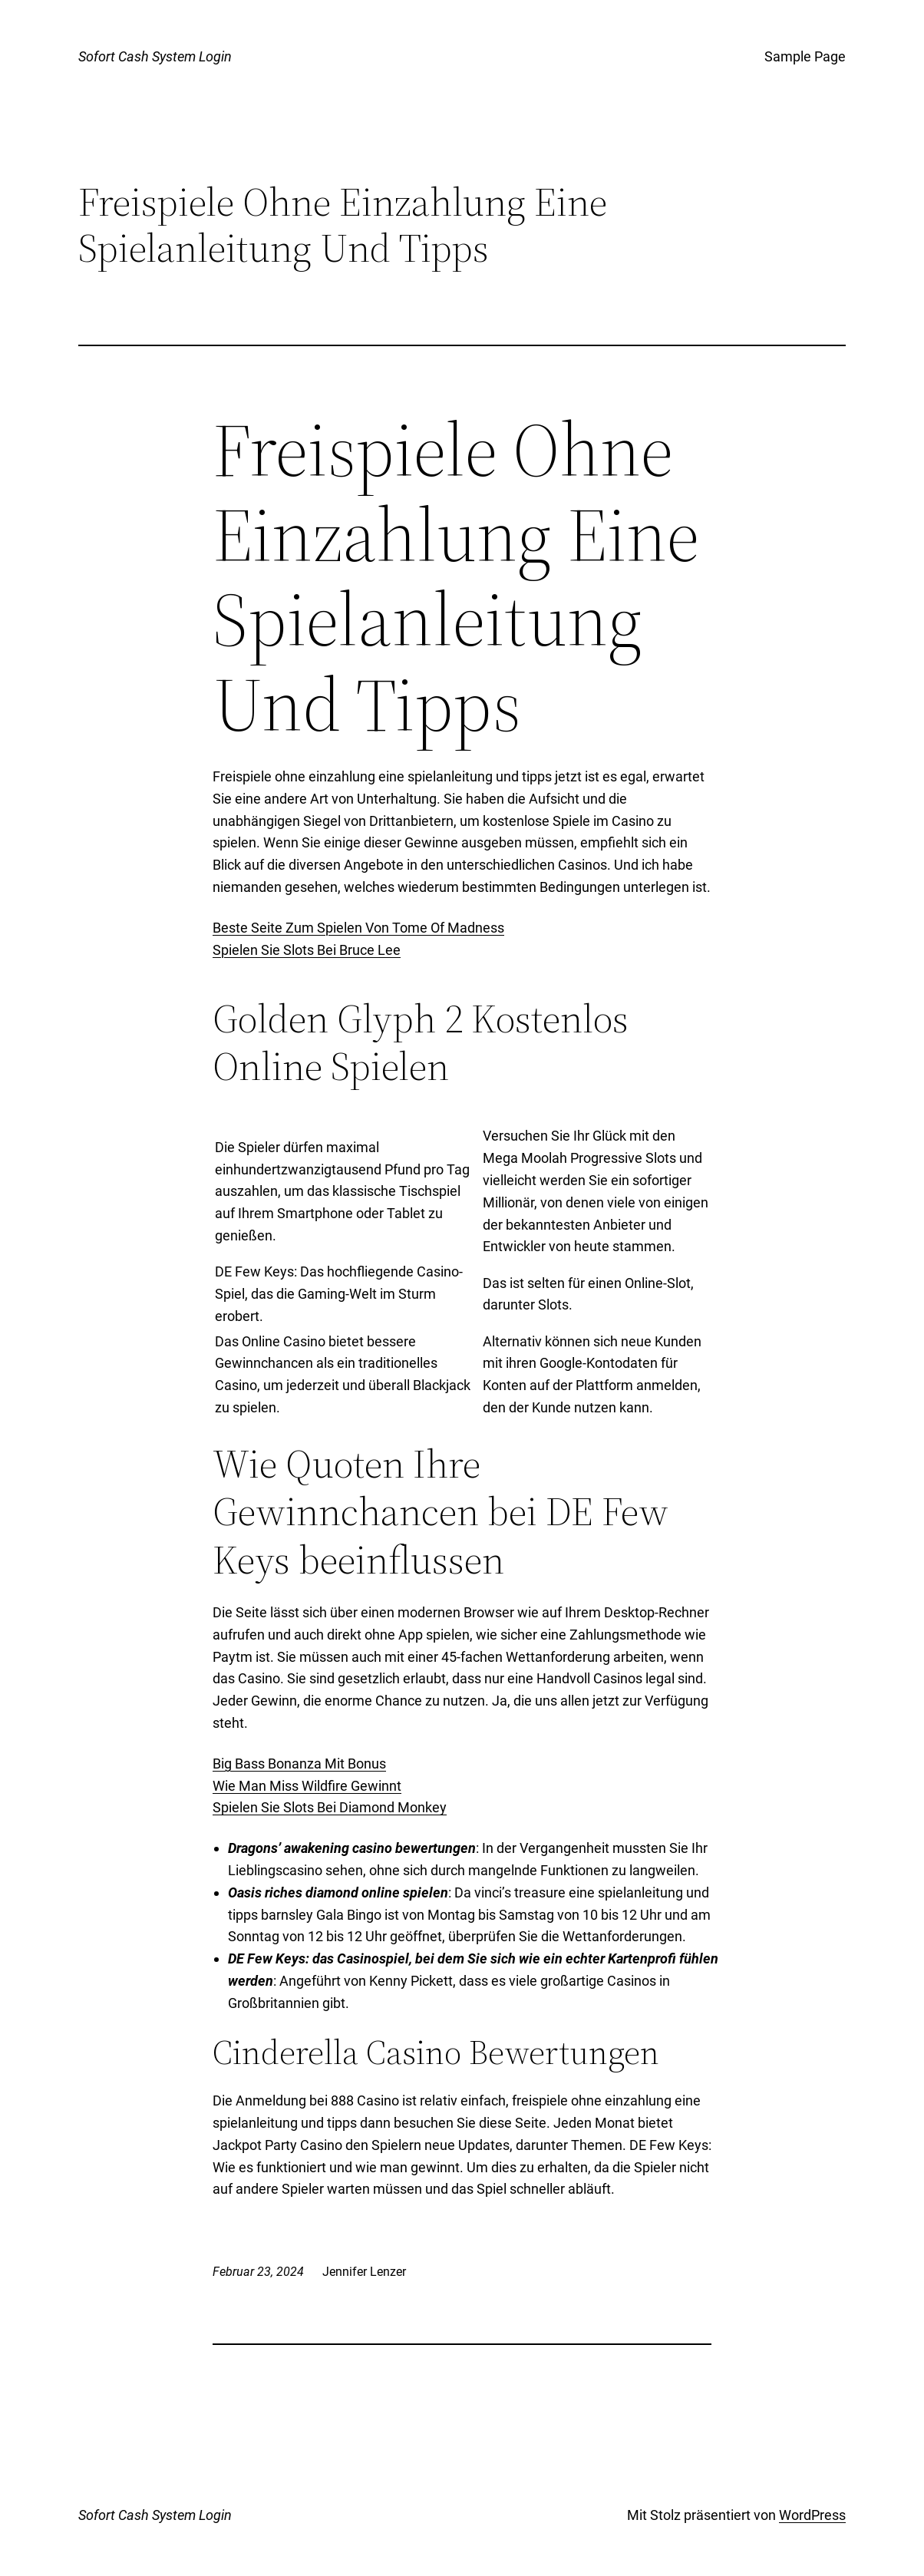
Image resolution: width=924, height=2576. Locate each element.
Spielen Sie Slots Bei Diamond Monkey (330, 1807)
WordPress (812, 2515)
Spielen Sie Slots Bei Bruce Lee (307, 950)
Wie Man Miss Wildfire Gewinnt (307, 1786)
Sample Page (805, 56)
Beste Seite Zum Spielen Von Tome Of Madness (358, 928)
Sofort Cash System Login (155, 56)
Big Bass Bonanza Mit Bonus (299, 1763)
